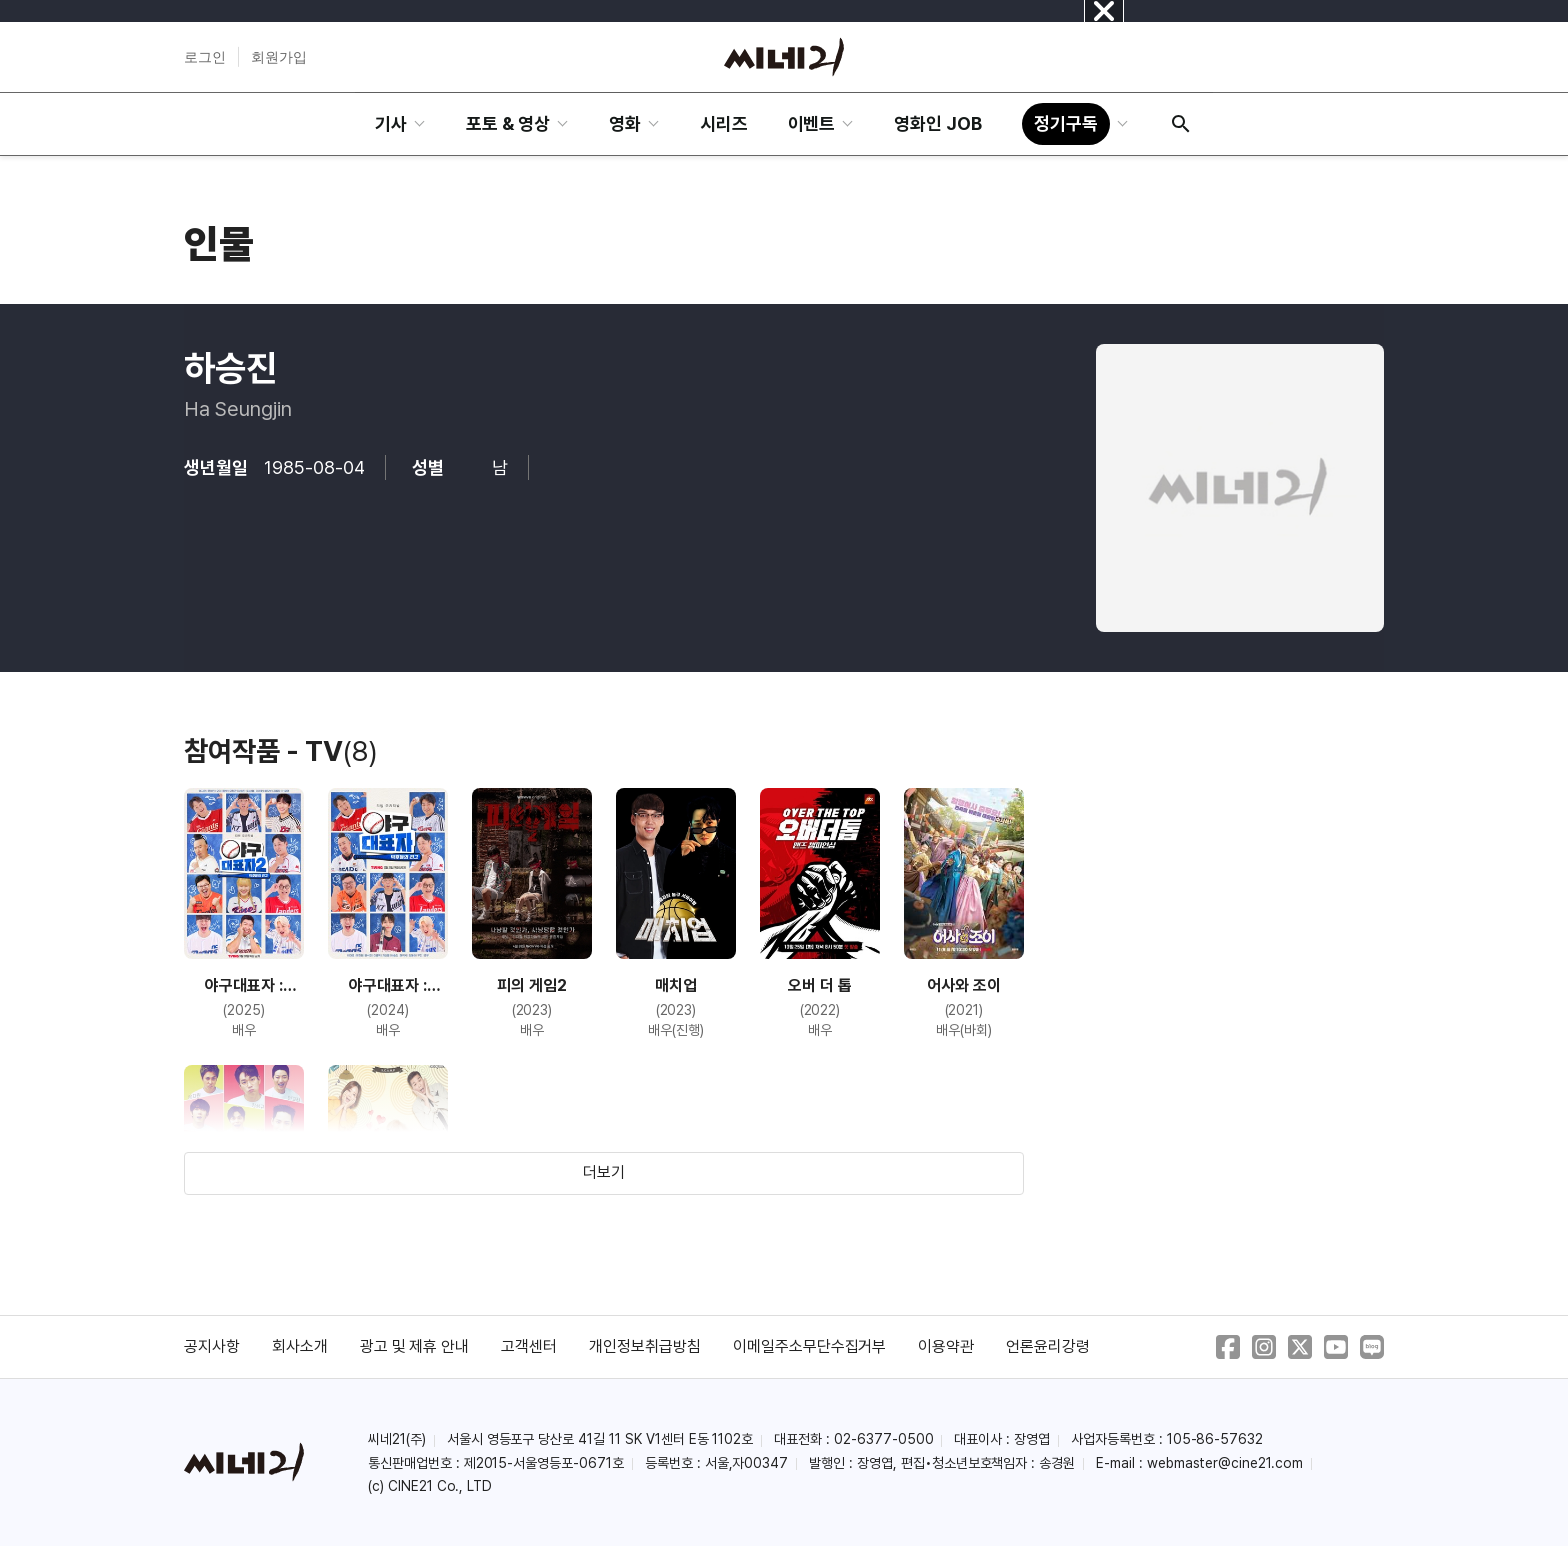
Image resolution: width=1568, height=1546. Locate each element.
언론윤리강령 (1048, 1346)
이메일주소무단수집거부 (810, 1346)
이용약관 (946, 1346)
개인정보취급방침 (645, 1346)
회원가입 (279, 57)
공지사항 (212, 1346)
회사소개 (300, 1346)
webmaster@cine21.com (1225, 1463)
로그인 (205, 57)
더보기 (604, 1172)
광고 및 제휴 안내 (415, 1346)
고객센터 (529, 1346)
